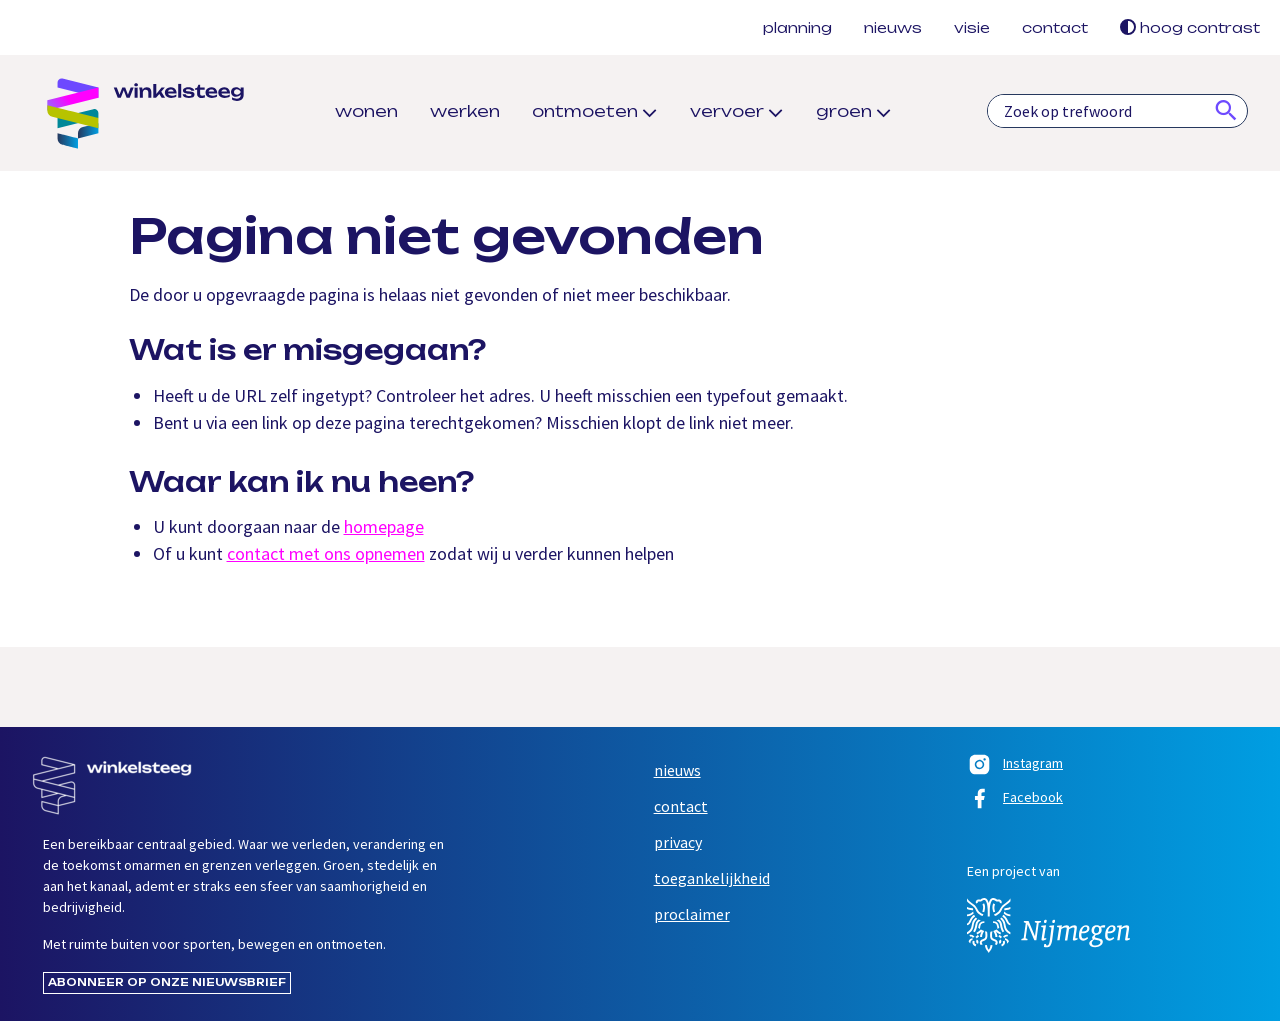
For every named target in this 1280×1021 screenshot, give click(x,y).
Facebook (1015, 800)
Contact (1055, 27)
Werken (465, 111)
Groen (844, 111)
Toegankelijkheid (712, 878)
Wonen (366, 111)
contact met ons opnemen (326, 553)
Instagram (1015, 766)
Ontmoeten (585, 111)
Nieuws (893, 27)
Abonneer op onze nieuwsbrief (167, 982)
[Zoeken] (1226, 111)
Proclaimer (692, 914)
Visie (972, 27)
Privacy (678, 842)
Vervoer (727, 111)
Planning (797, 27)
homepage (384, 526)
